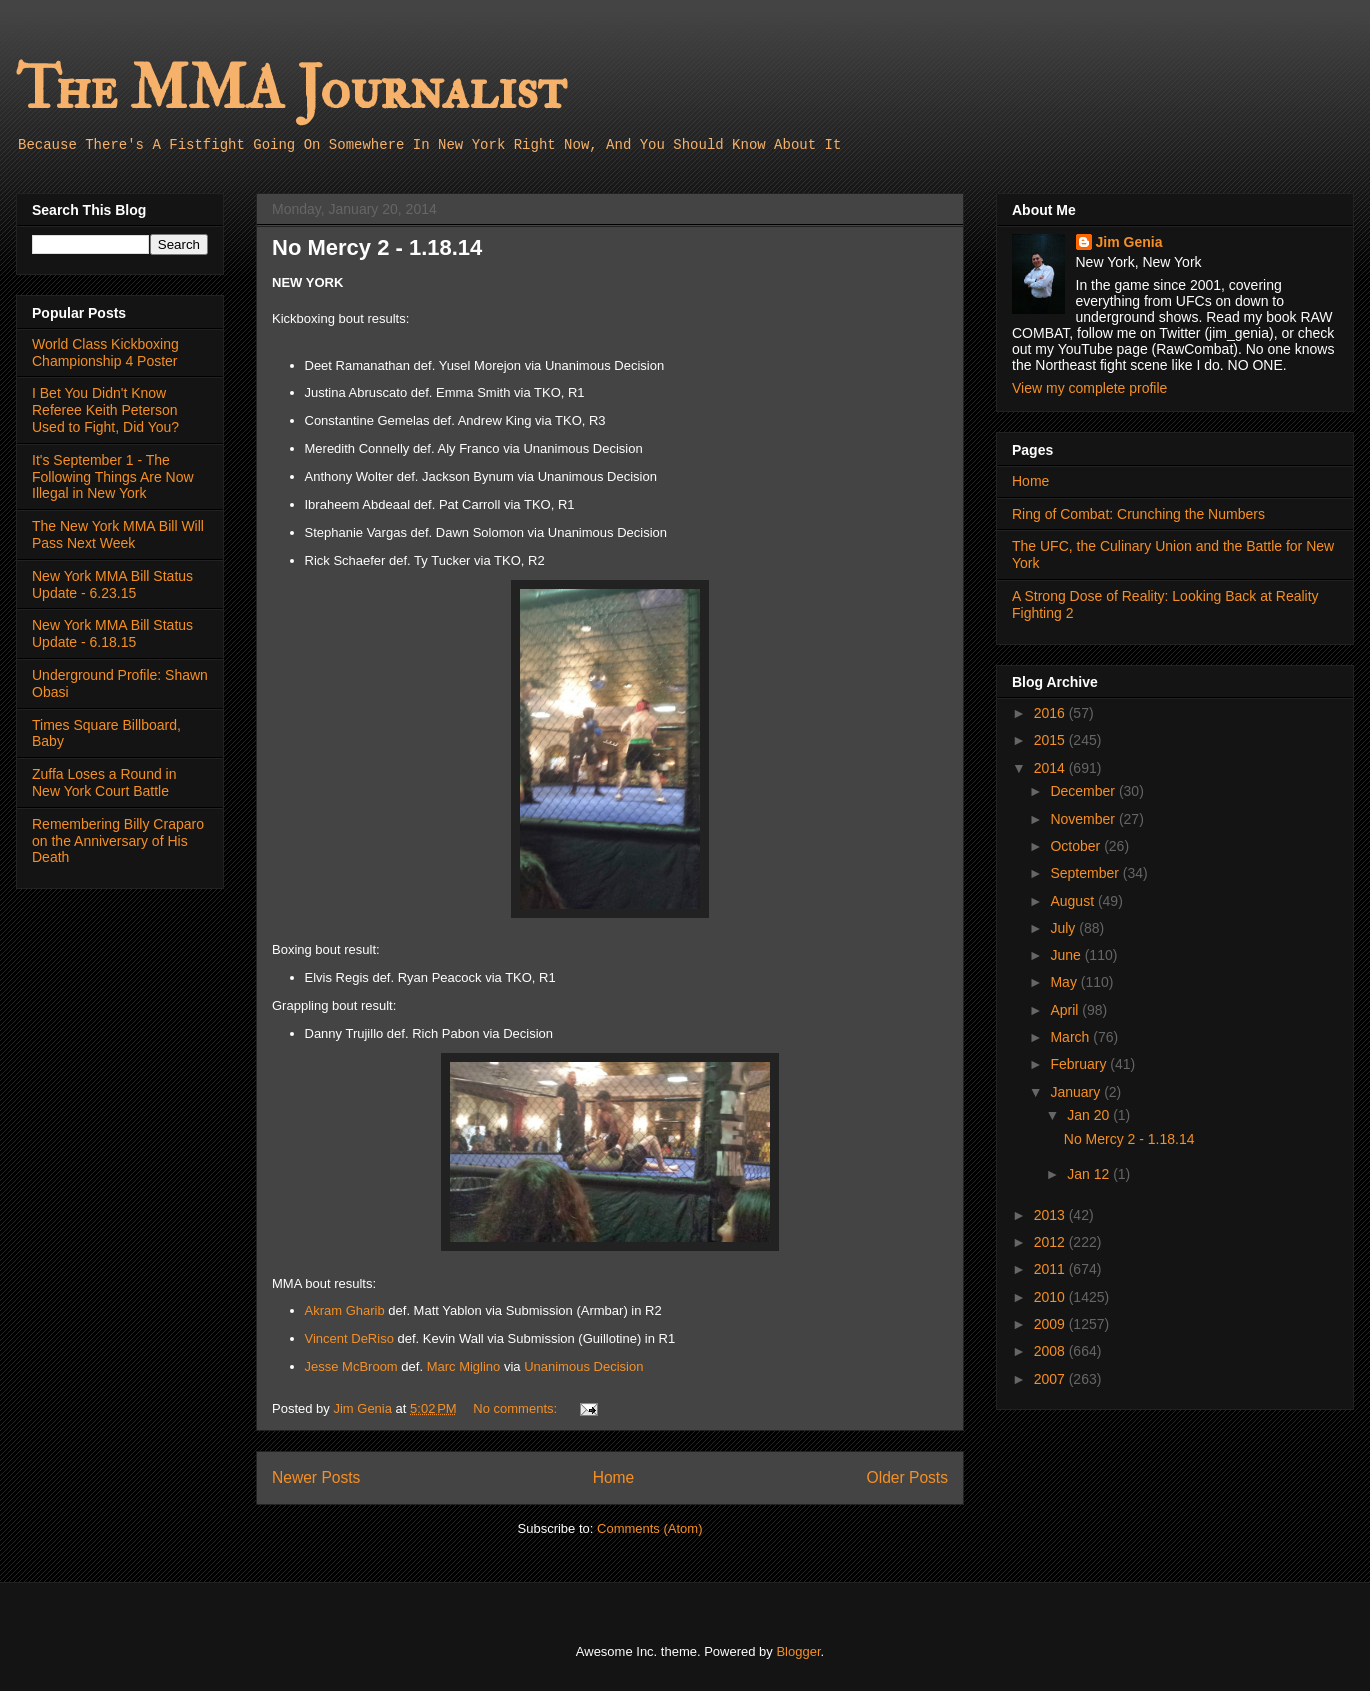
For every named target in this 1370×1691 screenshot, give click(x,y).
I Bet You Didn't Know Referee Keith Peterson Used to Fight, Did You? (105, 410)
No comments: (516, 1408)
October (1077, 846)
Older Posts (907, 1477)
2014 (1051, 768)
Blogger (798, 1651)
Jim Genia (1129, 242)
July (1064, 928)
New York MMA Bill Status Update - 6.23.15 (112, 584)
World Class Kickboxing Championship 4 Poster (105, 352)
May (1065, 982)
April (1066, 1010)
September (1086, 873)
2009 (1051, 1324)
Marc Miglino (464, 1366)
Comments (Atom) (649, 1528)
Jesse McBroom (351, 1366)
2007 (1051, 1379)
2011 (1051, 1269)
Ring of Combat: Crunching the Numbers (1138, 514)
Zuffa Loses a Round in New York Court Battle (104, 782)
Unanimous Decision (583, 1366)
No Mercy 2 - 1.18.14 (377, 247)
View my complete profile (1089, 388)
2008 (1051, 1351)
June (1067, 955)
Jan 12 (1090, 1174)
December (1084, 791)
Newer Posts (316, 1477)
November (1084, 819)
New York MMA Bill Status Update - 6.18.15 (112, 633)
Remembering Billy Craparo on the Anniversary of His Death (118, 841)
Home (614, 1477)
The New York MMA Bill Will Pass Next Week (118, 534)
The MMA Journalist (291, 89)
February (1080, 1064)
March (1071, 1037)
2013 (1051, 1215)
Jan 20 (1090, 1115)
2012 (1051, 1242)
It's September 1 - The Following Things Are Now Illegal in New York (113, 477)
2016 (1051, 713)
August (1073, 901)
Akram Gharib (345, 1310)
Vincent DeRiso (349, 1338)
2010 (1051, 1297)
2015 (1051, 740)
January (1077, 1092)
